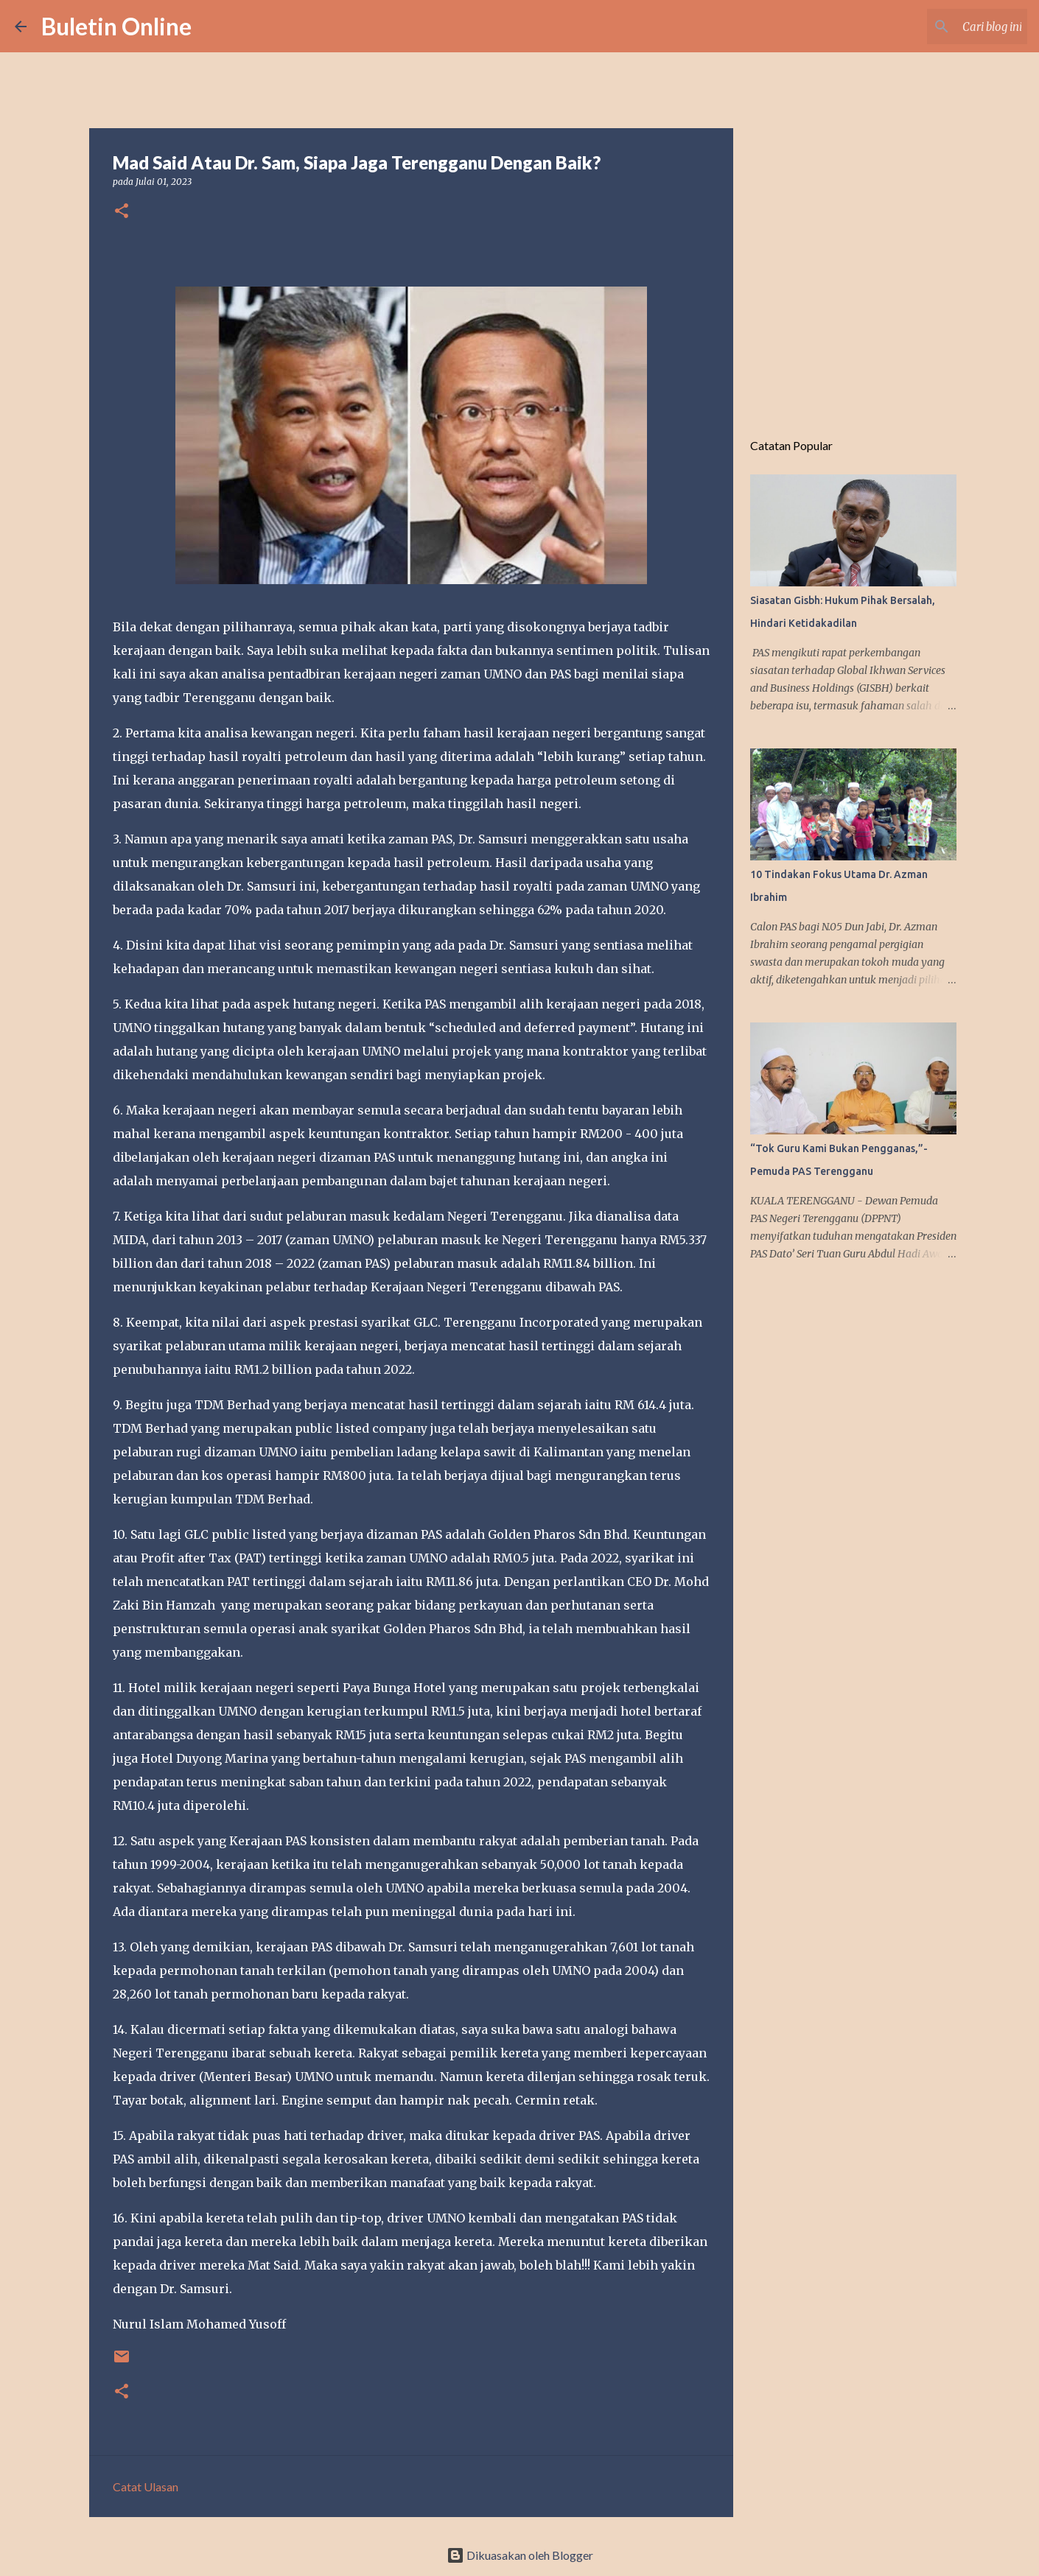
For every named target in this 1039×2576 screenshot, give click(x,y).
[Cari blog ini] (949, 26)
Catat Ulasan (145, 2486)
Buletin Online (116, 26)
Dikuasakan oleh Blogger (520, 2555)
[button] (121, 212)
